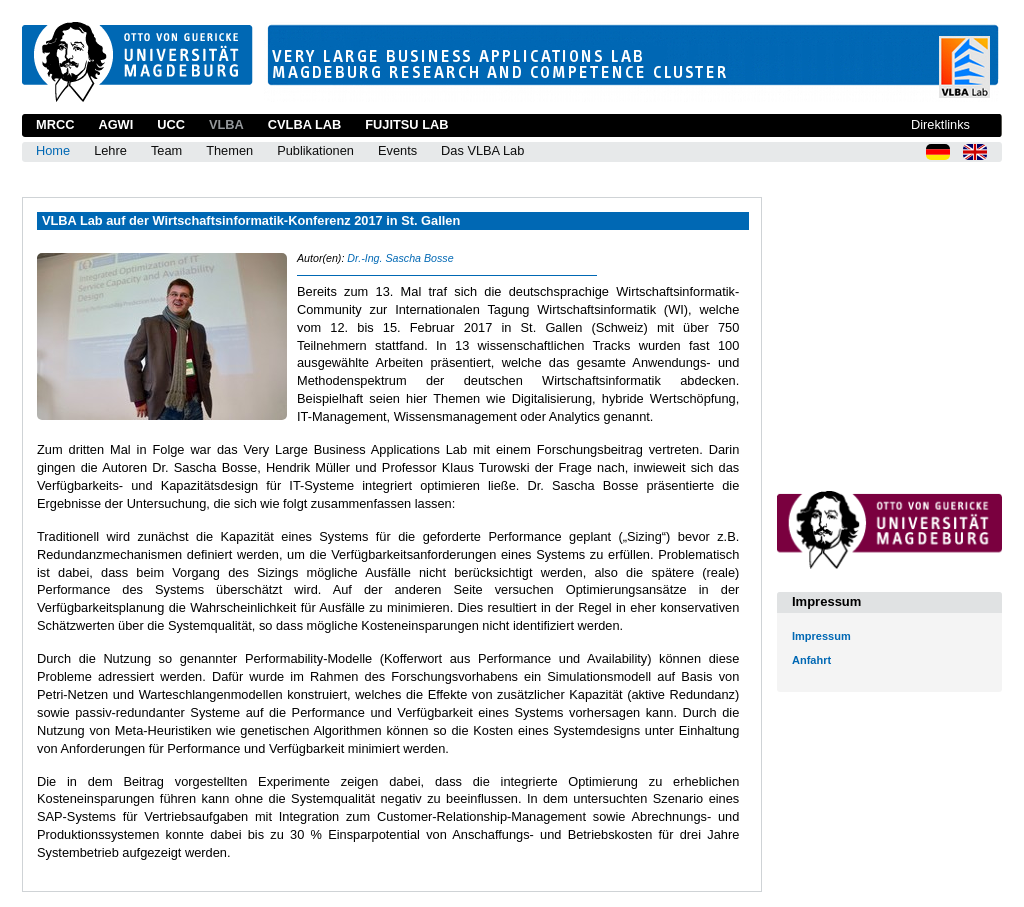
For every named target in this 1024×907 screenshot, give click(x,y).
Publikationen (315, 150)
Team (166, 150)
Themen (229, 150)
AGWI (115, 124)
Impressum (821, 636)
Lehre (110, 150)
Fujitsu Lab (406, 124)
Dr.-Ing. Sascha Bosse (400, 258)
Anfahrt (811, 660)
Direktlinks (940, 124)
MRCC (55, 124)
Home (53, 150)
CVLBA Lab (304, 124)
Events (397, 150)
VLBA (226, 124)
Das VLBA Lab (482, 150)
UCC (171, 124)
